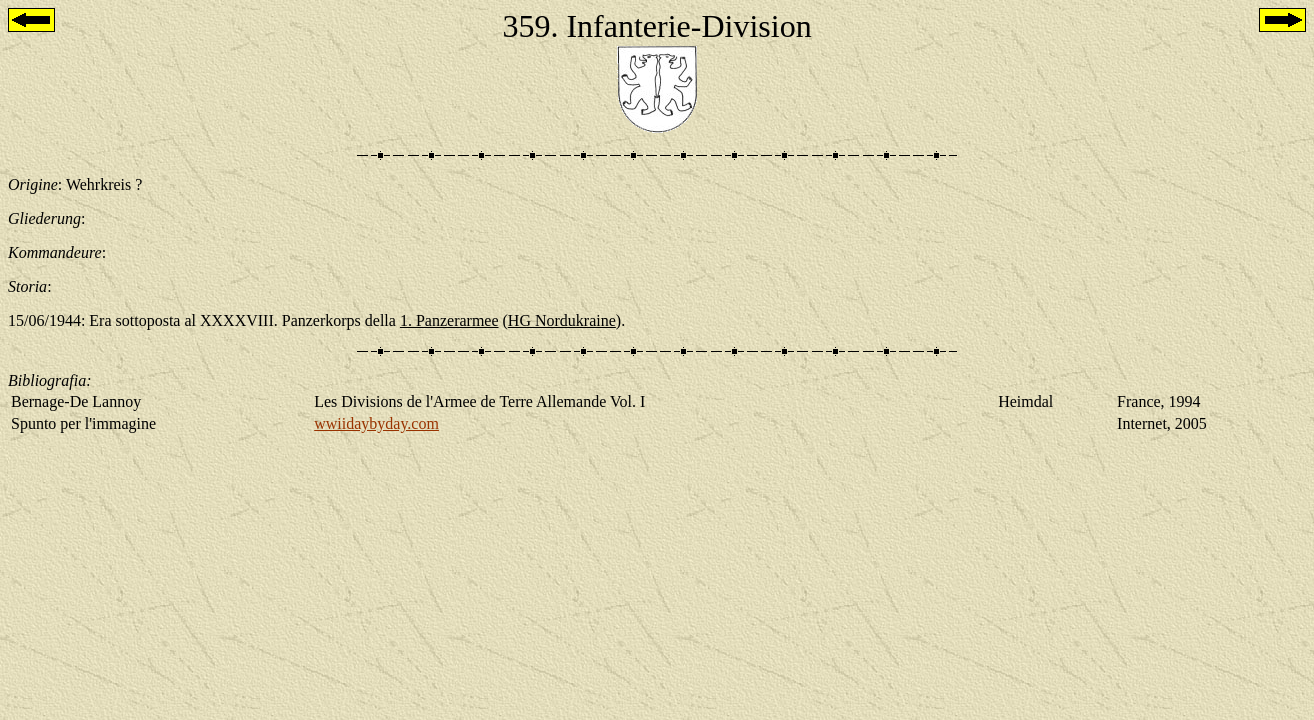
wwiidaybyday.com (376, 423)
